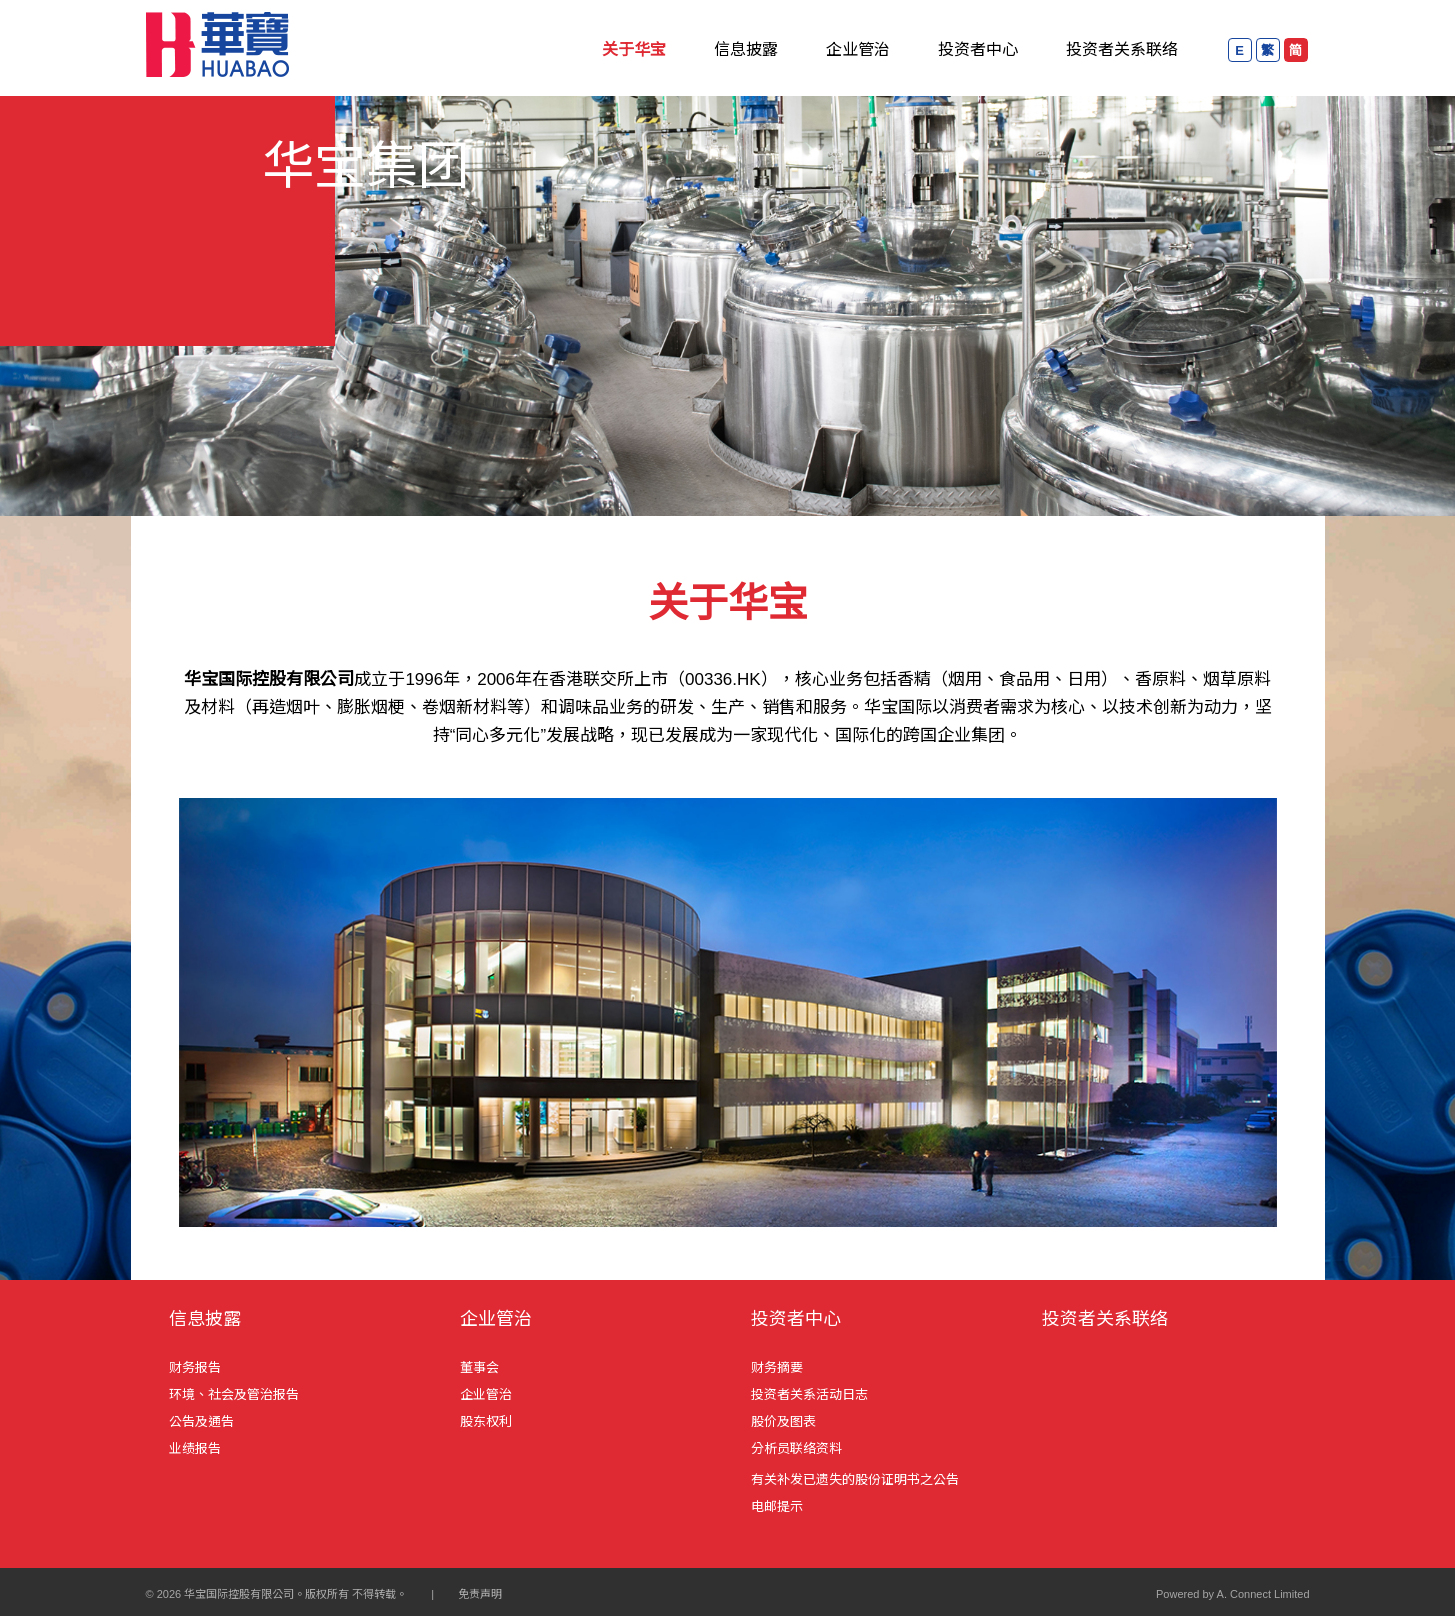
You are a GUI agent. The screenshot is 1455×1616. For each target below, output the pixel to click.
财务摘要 (777, 1367)
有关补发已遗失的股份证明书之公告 (855, 1479)
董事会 (479, 1367)
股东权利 (486, 1421)
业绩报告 (195, 1448)
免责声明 (480, 1594)
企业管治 (858, 49)
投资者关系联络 (1122, 49)
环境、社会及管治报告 (234, 1394)
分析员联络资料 (796, 1448)
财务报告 (195, 1367)
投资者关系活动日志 (809, 1394)
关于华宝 (634, 49)
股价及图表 (783, 1421)
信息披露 (746, 49)
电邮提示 (777, 1506)
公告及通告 (201, 1421)
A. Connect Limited (1263, 1594)
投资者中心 (978, 49)
